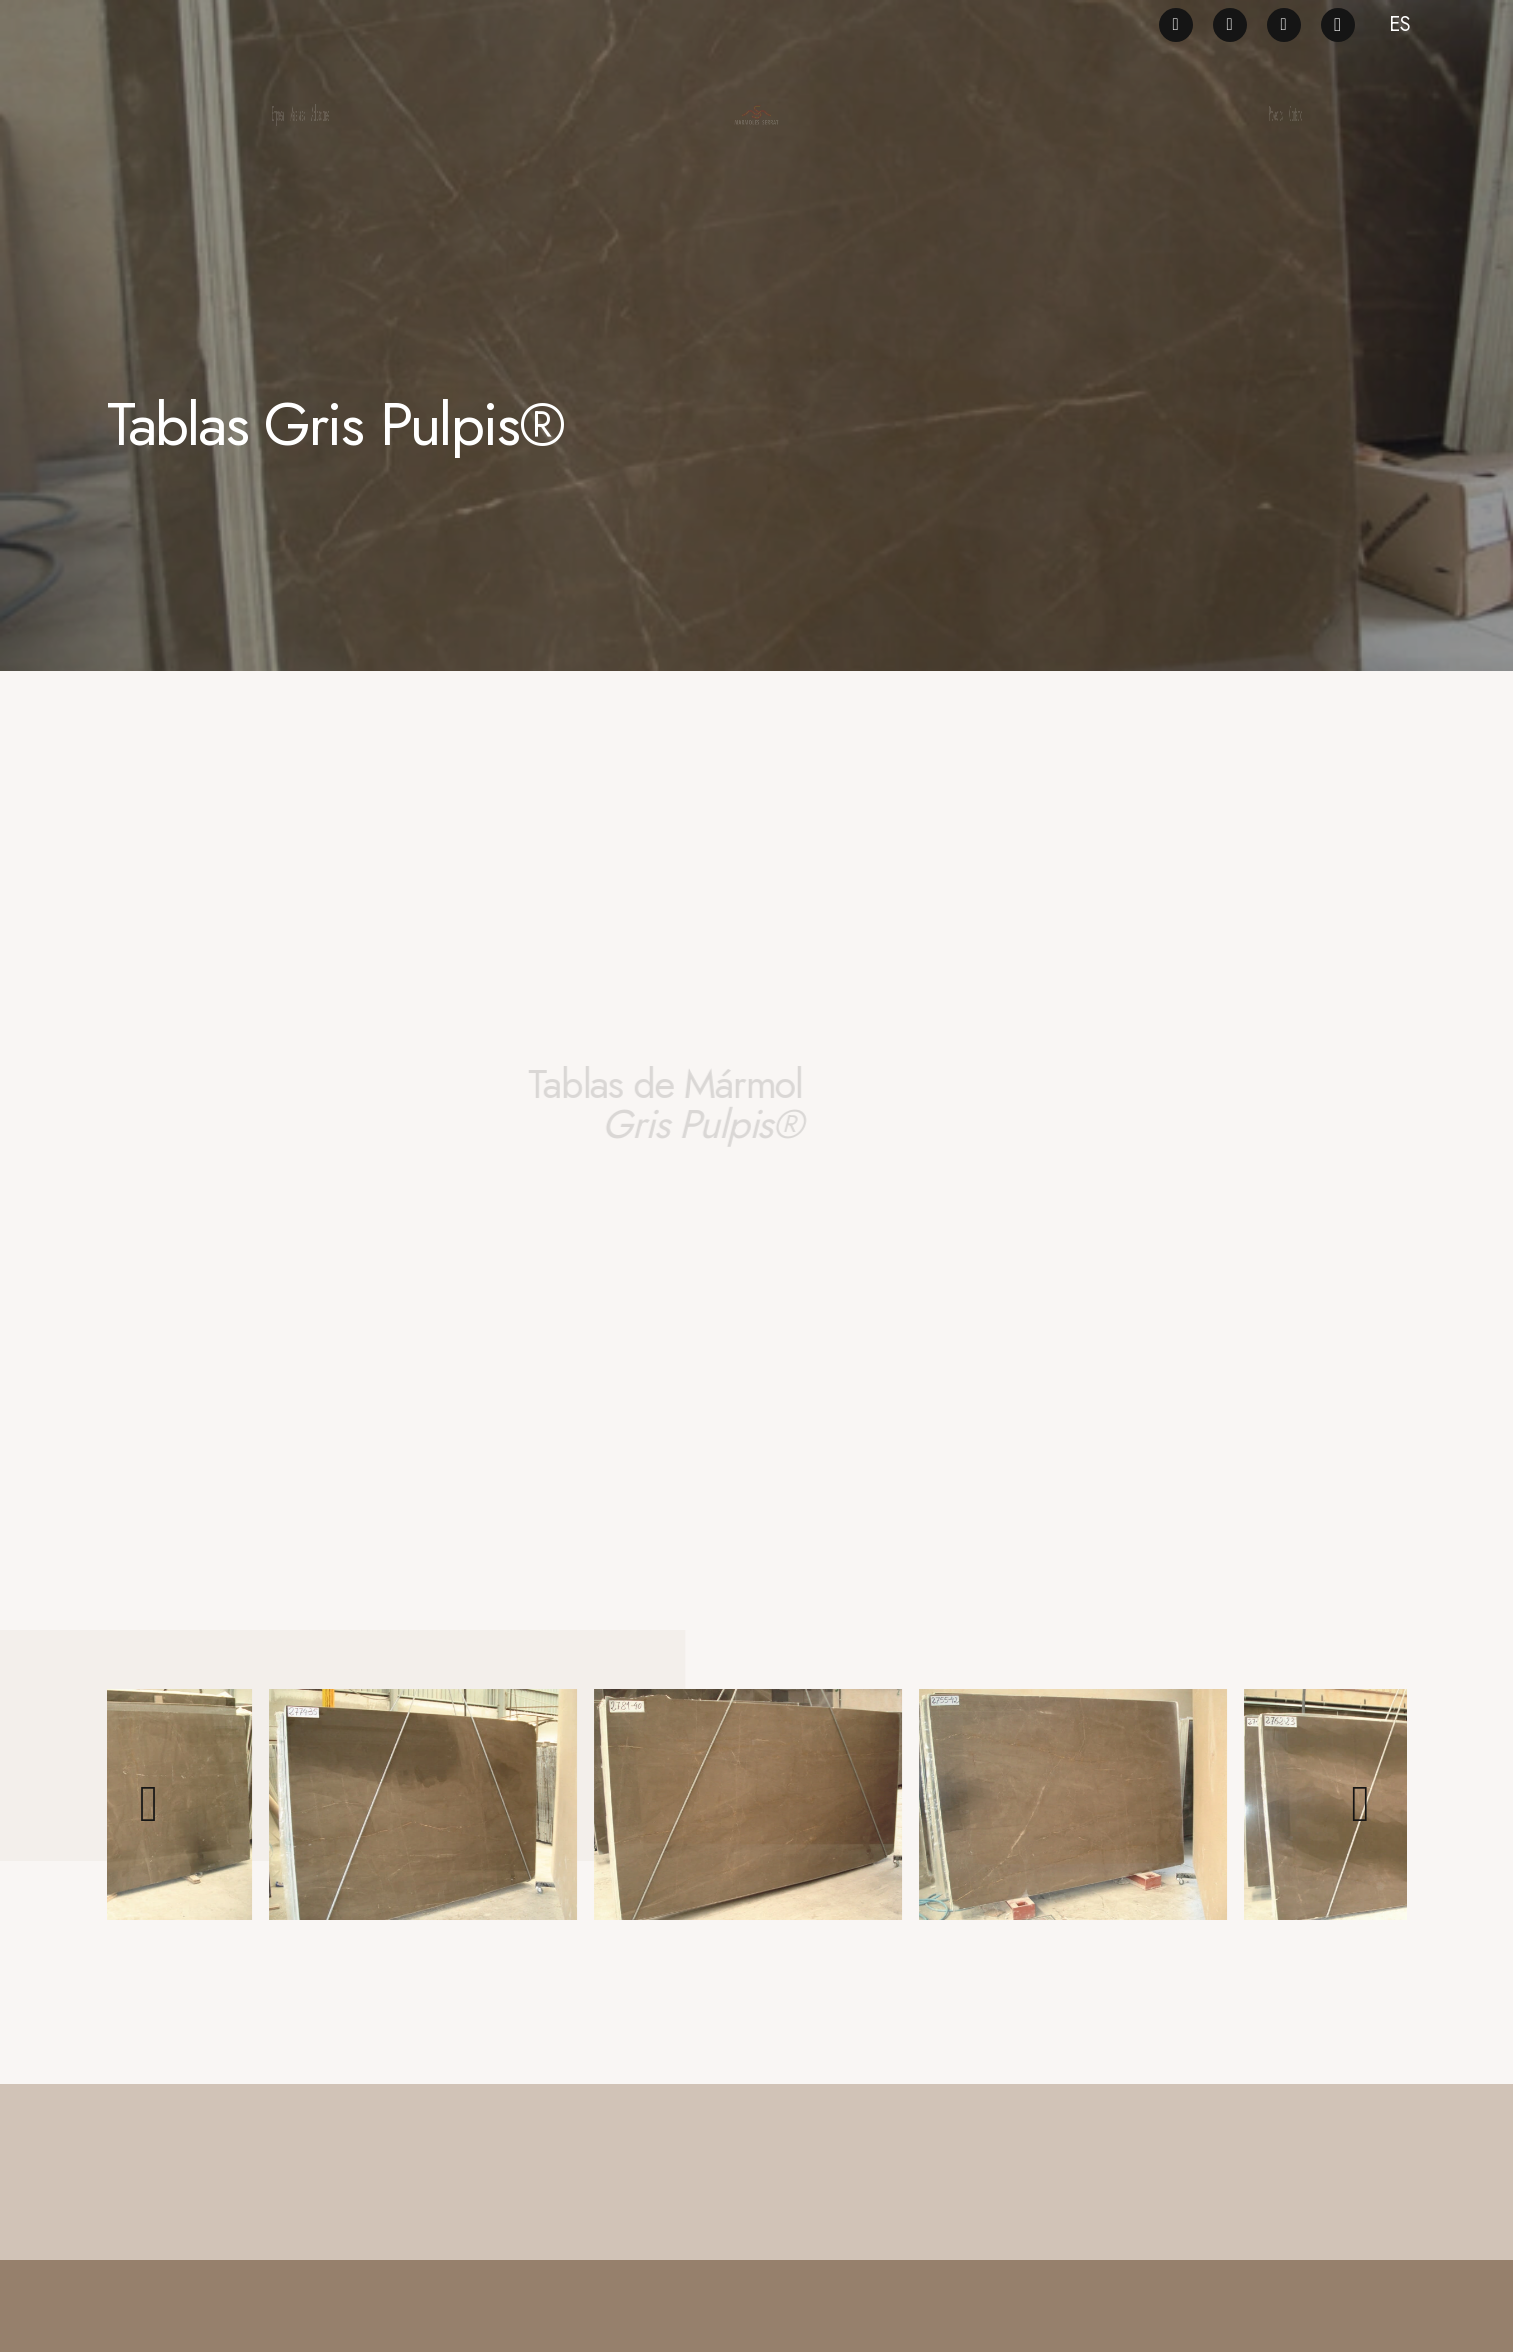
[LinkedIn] (1284, 25)
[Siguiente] (1361, 1804)
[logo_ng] (756, 115)
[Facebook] (1176, 25)
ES (1400, 24)
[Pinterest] (1230, 25)
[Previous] (152, 1804)
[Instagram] (1338, 25)
